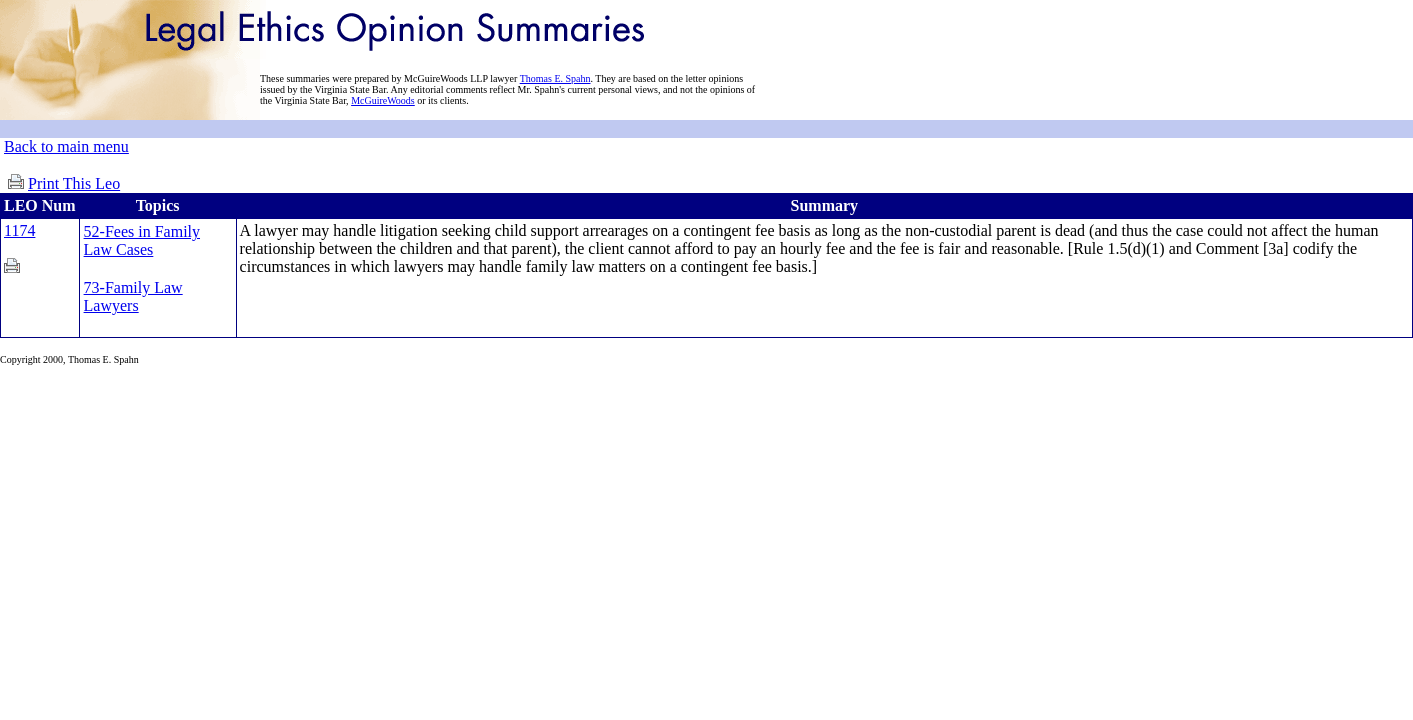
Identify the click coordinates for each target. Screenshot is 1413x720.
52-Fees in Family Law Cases (142, 240)
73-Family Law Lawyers (133, 296)
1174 (19, 230)
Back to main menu (66, 146)
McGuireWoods (383, 100)
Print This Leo (74, 183)
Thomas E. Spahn (555, 78)
